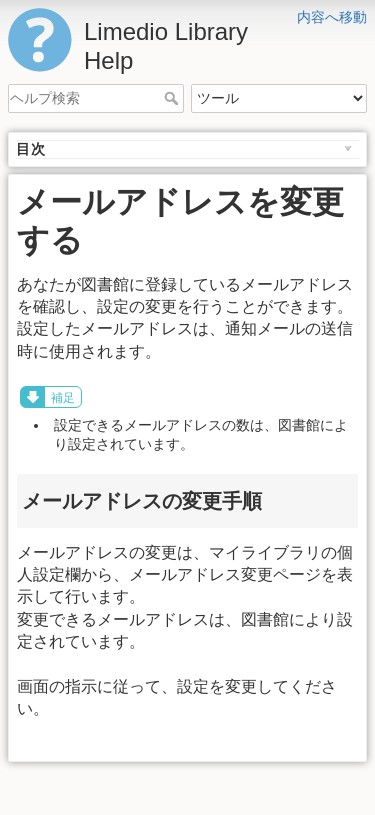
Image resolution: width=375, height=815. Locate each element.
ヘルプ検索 (173, 98)
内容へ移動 (332, 17)
